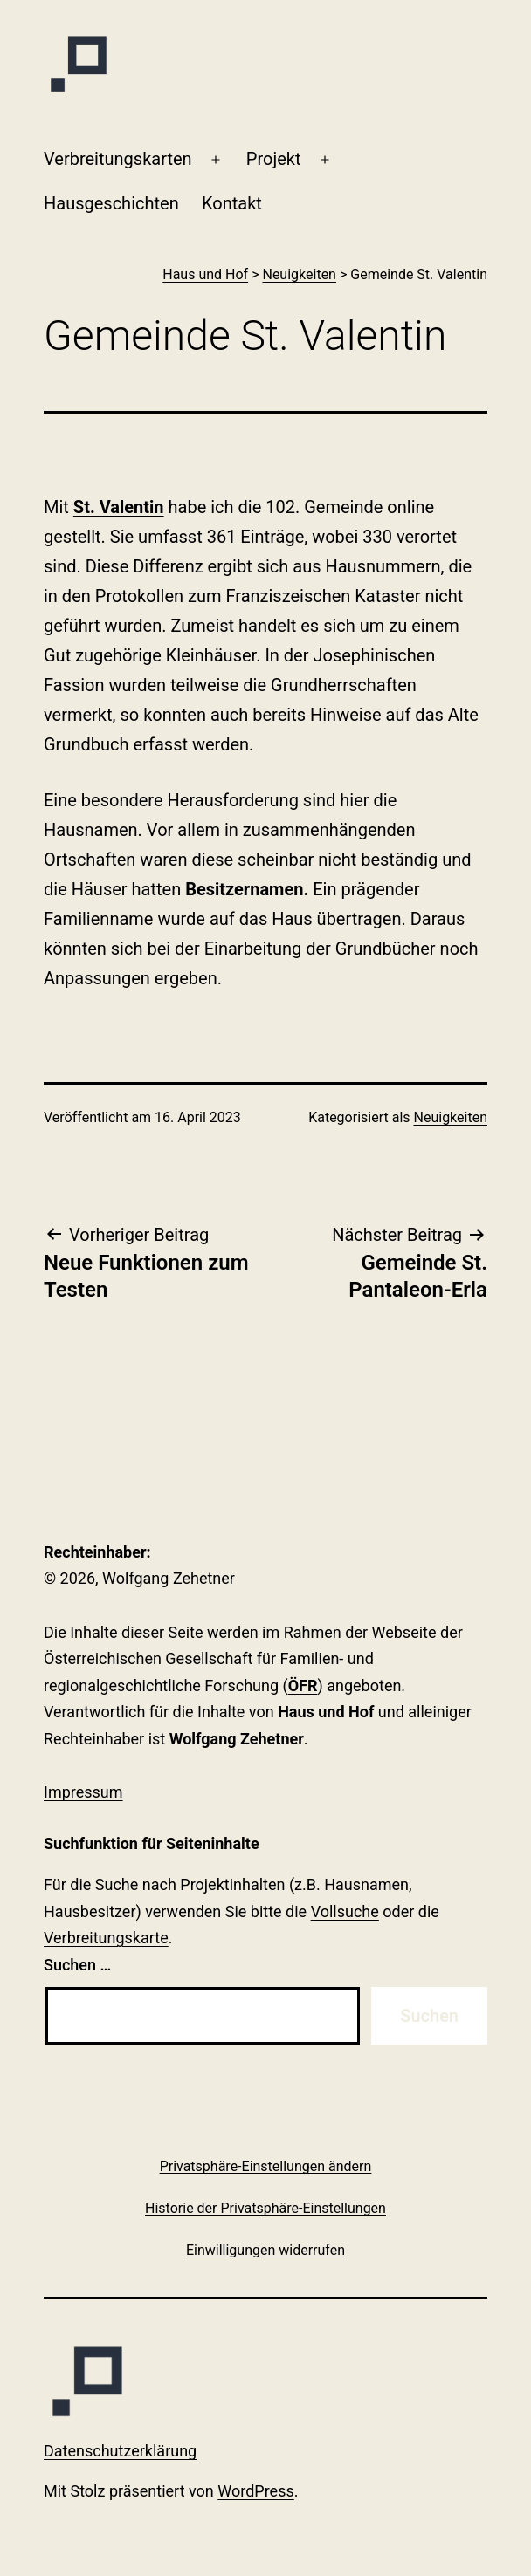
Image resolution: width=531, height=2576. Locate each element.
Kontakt (232, 203)
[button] (265, 2166)
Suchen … (77, 1965)
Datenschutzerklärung (120, 2451)
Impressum (83, 1792)
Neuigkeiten (450, 1117)
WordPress (255, 2491)
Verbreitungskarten (118, 158)
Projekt (273, 158)
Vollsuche (345, 1911)
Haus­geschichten (111, 203)
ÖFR (303, 1685)
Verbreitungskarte (106, 1938)
